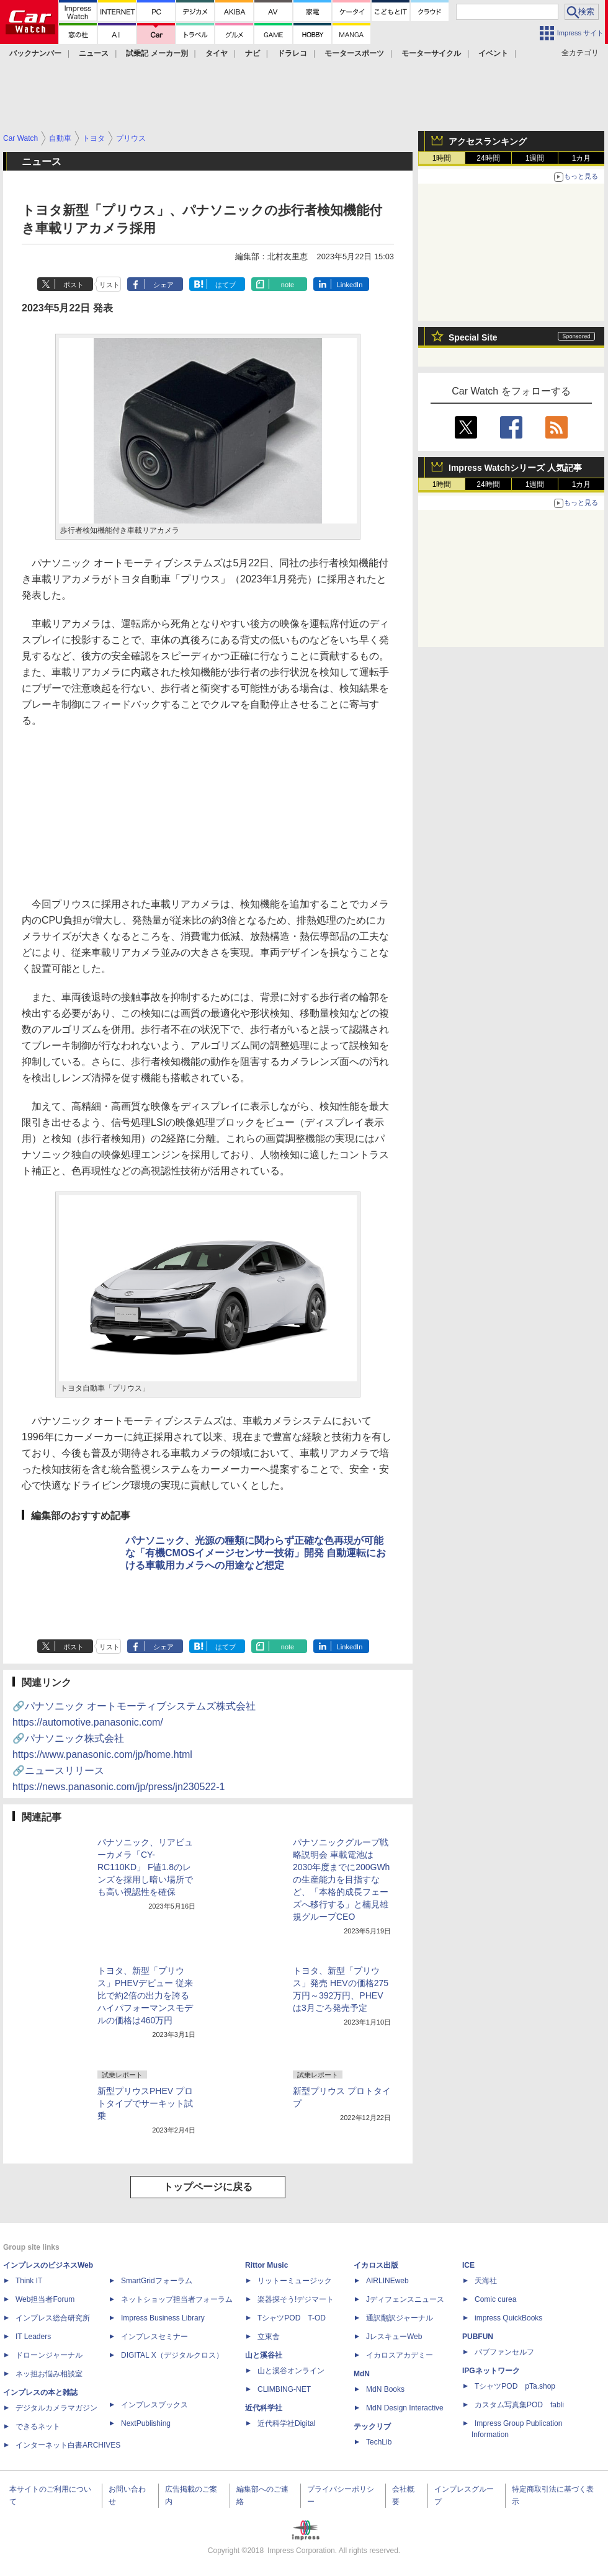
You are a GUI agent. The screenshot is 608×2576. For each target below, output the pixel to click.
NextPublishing (146, 2423)
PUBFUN (477, 2336)
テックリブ (372, 2426)
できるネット (38, 2426)
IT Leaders (33, 2336)
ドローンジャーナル (49, 2355)
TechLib (378, 2442)
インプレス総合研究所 (53, 2318)
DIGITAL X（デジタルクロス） (172, 2355)
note (287, 284)
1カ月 (581, 158)
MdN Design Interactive (405, 2408)
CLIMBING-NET (284, 2389)
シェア (163, 284)
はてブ (225, 284)
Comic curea (495, 2299)
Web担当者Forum (45, 2299)
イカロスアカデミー (399, 2355)
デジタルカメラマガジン (56, 2408)
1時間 (442, 158)
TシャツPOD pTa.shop (515, 2386)
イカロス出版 (376, 2265)
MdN (362, 2373)
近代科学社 (263, 2408)
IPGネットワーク (491, 2370)
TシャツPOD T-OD (291, 2318)
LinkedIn (350, 284)
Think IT (29, 2280)
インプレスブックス (154, 2404)
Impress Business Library (163, 2318)
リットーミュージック (294, 2280)
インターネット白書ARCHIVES (68, 2445)
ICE (468, 2265)
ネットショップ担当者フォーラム (177, 2299)
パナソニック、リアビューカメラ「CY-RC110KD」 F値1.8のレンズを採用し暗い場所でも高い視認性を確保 (145, 1867)
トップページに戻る (208, 2187)
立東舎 (268, 2336)
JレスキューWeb (394, 2336)
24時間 (487, 158)
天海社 (486, 2280)
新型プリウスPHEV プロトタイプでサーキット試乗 (145, 2103)
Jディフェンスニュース (405, 2299)
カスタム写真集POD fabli (519, 2404)
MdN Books (385, 2389)
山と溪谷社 (263, 2355)
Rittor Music (266, 2265)
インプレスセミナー (154, 2336)
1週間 (535, 158)
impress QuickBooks (508, 2318)
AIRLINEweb (387, 2280)
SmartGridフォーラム (156, 2280)
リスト (109, 284)
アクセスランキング (488, 141)
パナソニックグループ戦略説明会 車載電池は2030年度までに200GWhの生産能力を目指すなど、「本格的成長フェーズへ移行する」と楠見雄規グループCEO (341, 1879)
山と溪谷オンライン (290, 2370)
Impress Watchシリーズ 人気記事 (515, 468)
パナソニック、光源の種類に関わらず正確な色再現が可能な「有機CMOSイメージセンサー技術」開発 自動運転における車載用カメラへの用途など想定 (255, 1553)
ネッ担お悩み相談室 (49, 2373)
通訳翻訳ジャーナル (399, 2318)
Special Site (473, 337)
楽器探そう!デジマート (295, 2299)
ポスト (73, 284)
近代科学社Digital (286, 2423)
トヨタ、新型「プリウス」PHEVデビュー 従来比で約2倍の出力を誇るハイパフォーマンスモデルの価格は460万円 (145, 1995)
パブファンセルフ (504, 2352)
